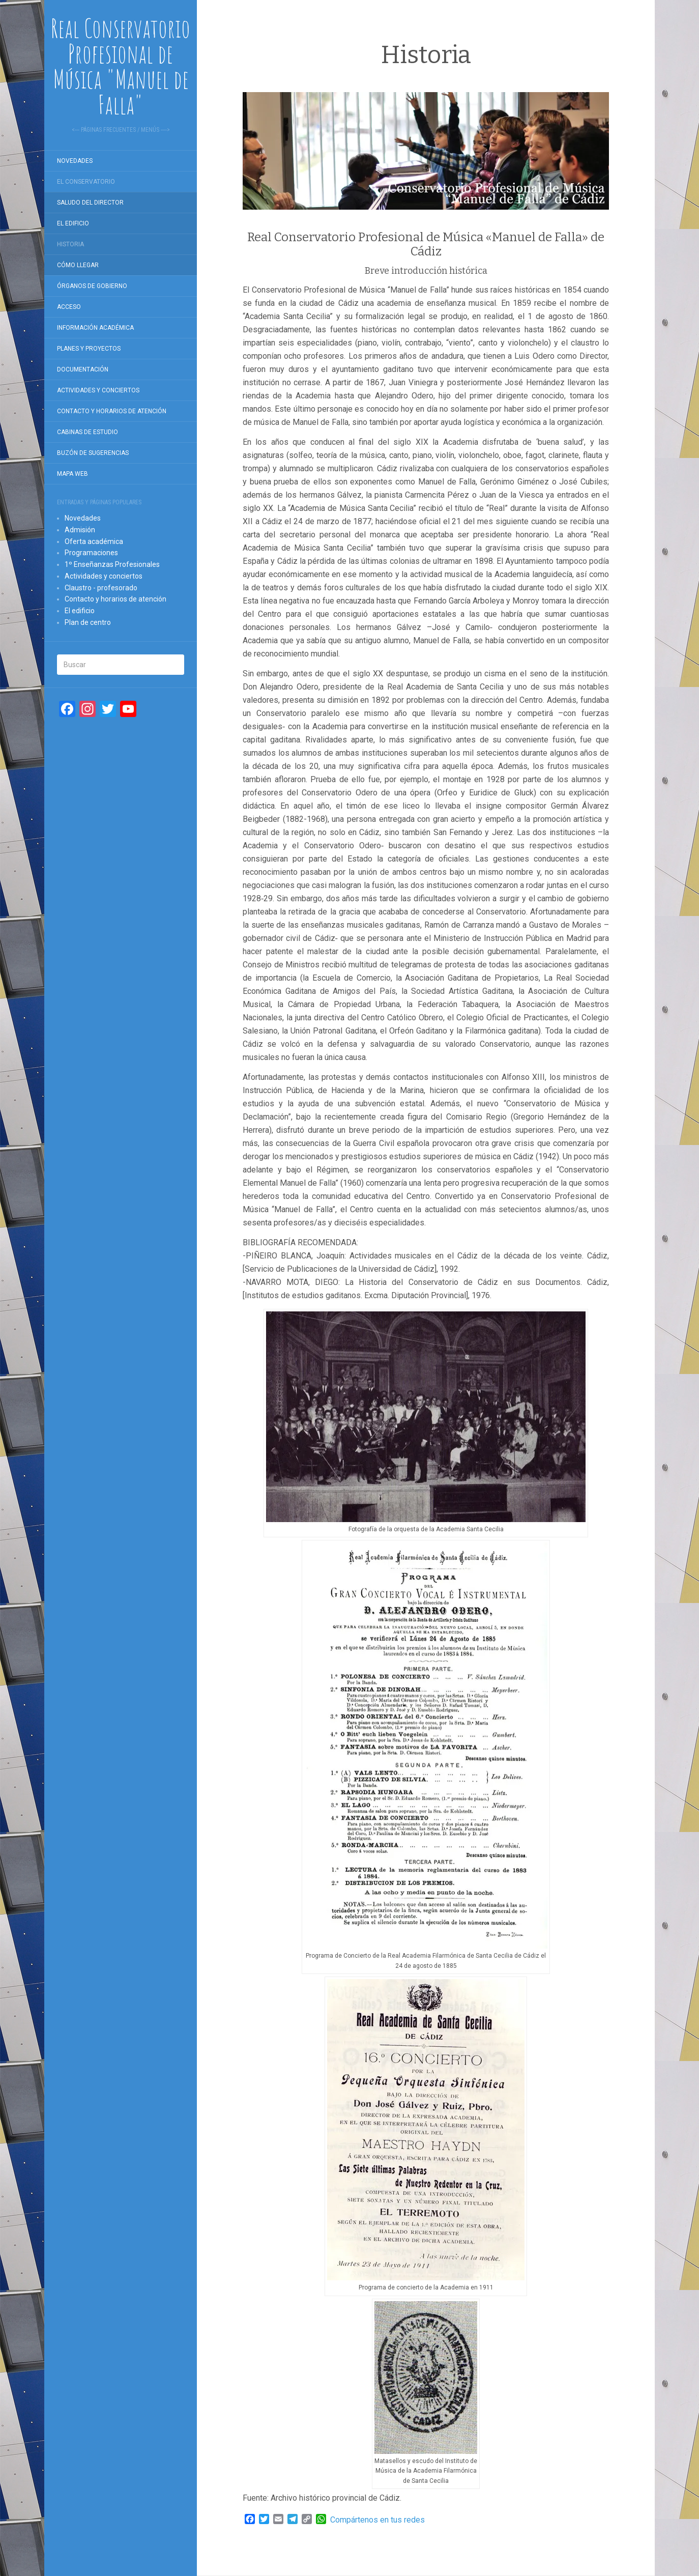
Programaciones (91, 553)
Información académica (95, 327)
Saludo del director (90, 202)
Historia (70, 244)
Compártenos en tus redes (377, 2520)
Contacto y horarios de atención (111, 411)
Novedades (75, 160)
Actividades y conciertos (98, 390)
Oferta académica (94, 541)
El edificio (73, 223)
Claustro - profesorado (101, 588)
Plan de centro (88, 622)
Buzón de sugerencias (93, 452)
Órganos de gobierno (92, 286)
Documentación (82, 369)
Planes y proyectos (89, 348)
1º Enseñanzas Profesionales (112, 564)
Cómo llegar (78, 265)
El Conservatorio (86, 181)
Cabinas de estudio (87, 432)
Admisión (80, 530)
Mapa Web (72, 473)
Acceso (69, 306)
